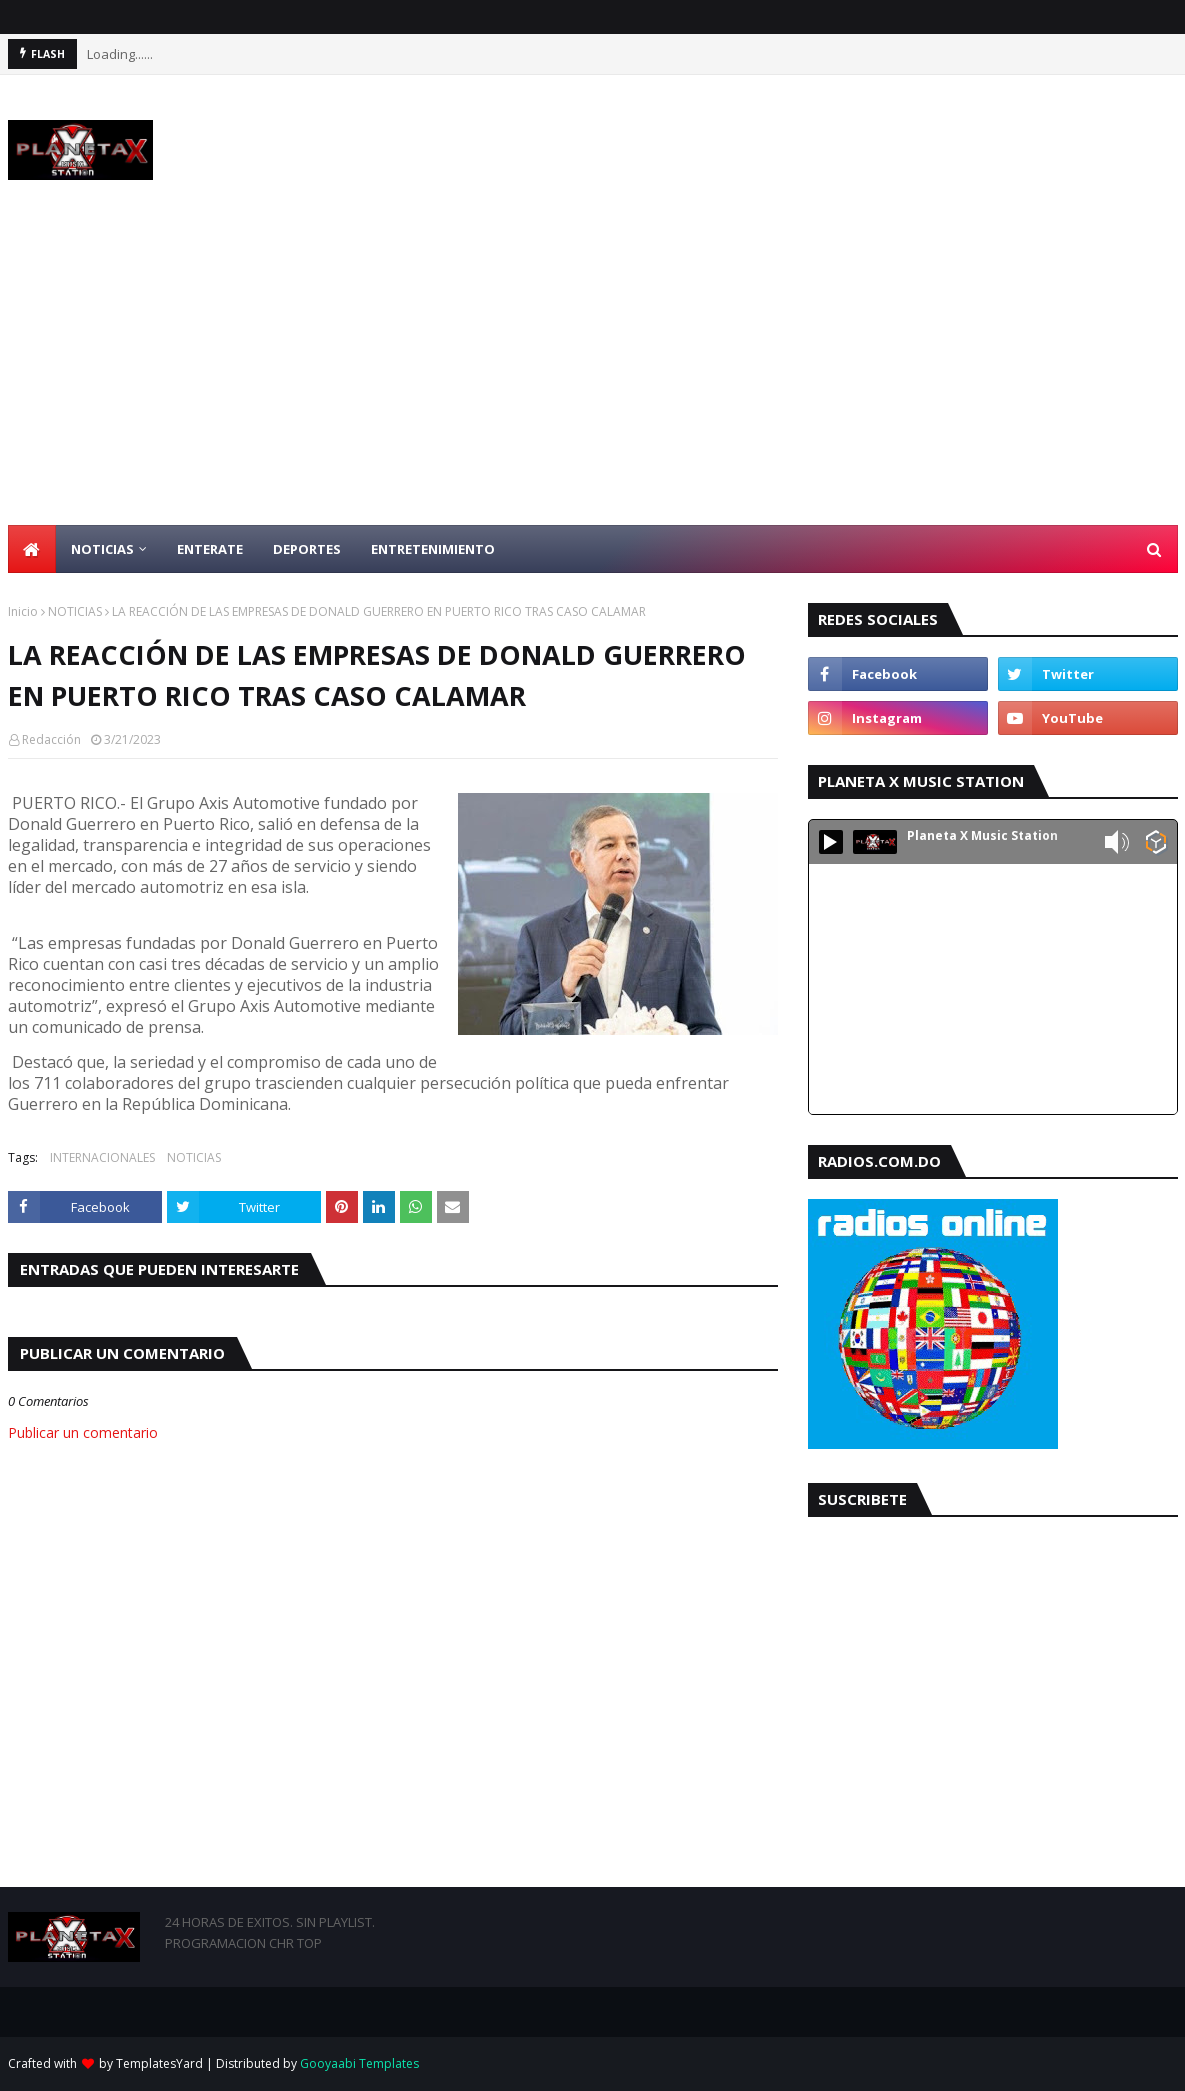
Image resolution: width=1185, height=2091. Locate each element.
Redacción (51, 739)
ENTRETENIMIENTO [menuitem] (433, 549)
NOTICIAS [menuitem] (102, 549)
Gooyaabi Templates (359, 2063)
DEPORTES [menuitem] (307, 549)
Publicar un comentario (83, 1432)
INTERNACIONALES (102, 1157)
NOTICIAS (75, 611)
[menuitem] (32, 549)
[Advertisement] (592, 375)
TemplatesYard (159, 2063)
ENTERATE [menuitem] (210, 549)
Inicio (23, 611)
